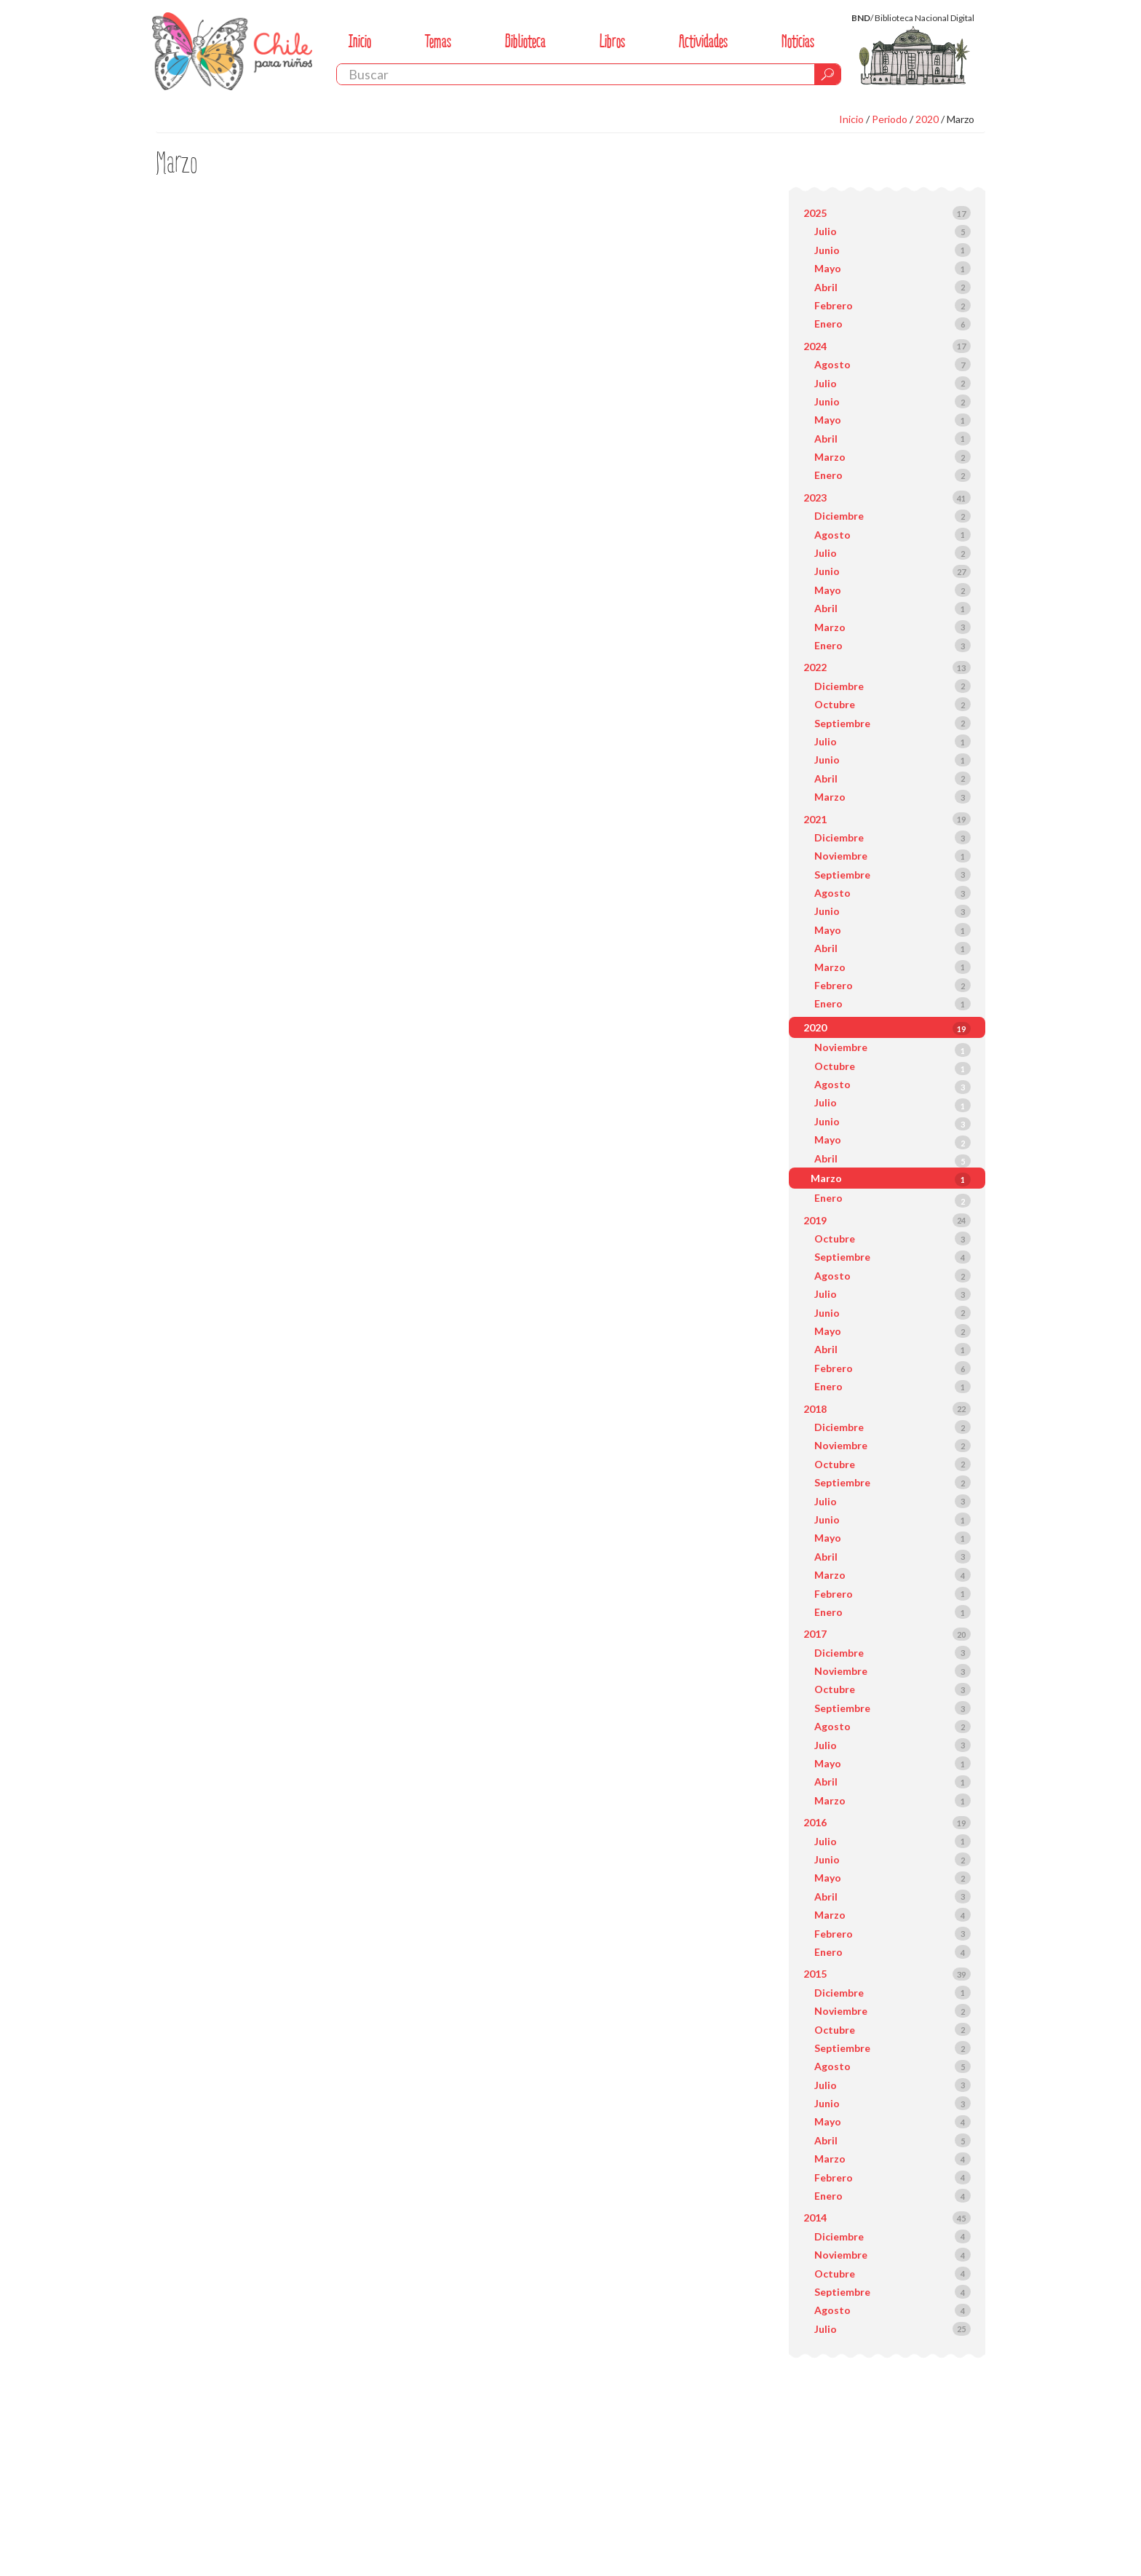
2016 (815, 1822)
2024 (815, 346)
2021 (815, 819)
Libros (612, 41)
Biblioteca (525, 41)
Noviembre (840, 855)
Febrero (833, 305)
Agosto (832, 364)
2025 (815, 213)
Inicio (360, 41)
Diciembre (839, 516)
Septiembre (842, 723)
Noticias (798, 41)
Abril (826, 287)
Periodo (889, 119)
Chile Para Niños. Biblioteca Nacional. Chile (232, 51)
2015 (815, 1973)
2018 (815, 1409)
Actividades (703, 41)
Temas (438, 41)
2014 (815, 2217)
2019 (815, 1220)
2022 (815, 667)
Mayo (827, 268)
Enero (828, 323)
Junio (827, 250)
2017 (815, 1634)
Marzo (960, 119)
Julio (825, 231)
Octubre (834, 704)
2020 (927, 119)
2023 (815, 497)
